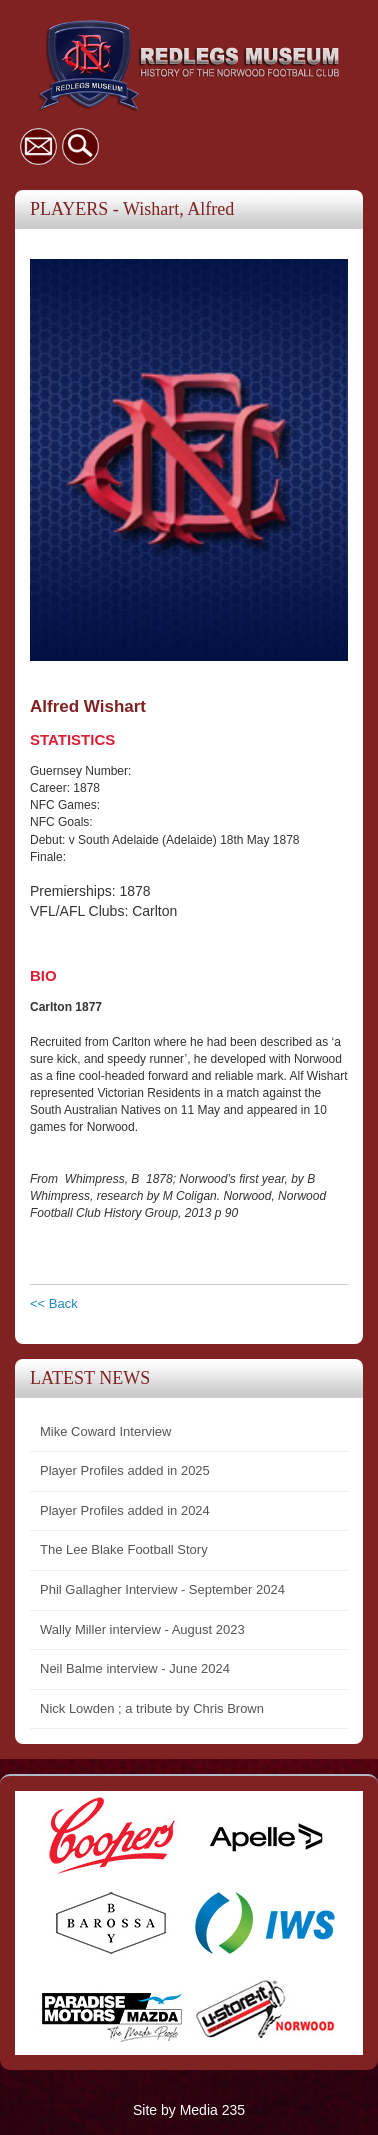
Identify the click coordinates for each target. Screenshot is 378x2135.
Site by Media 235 (189, 2110)
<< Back (54, 1303)
